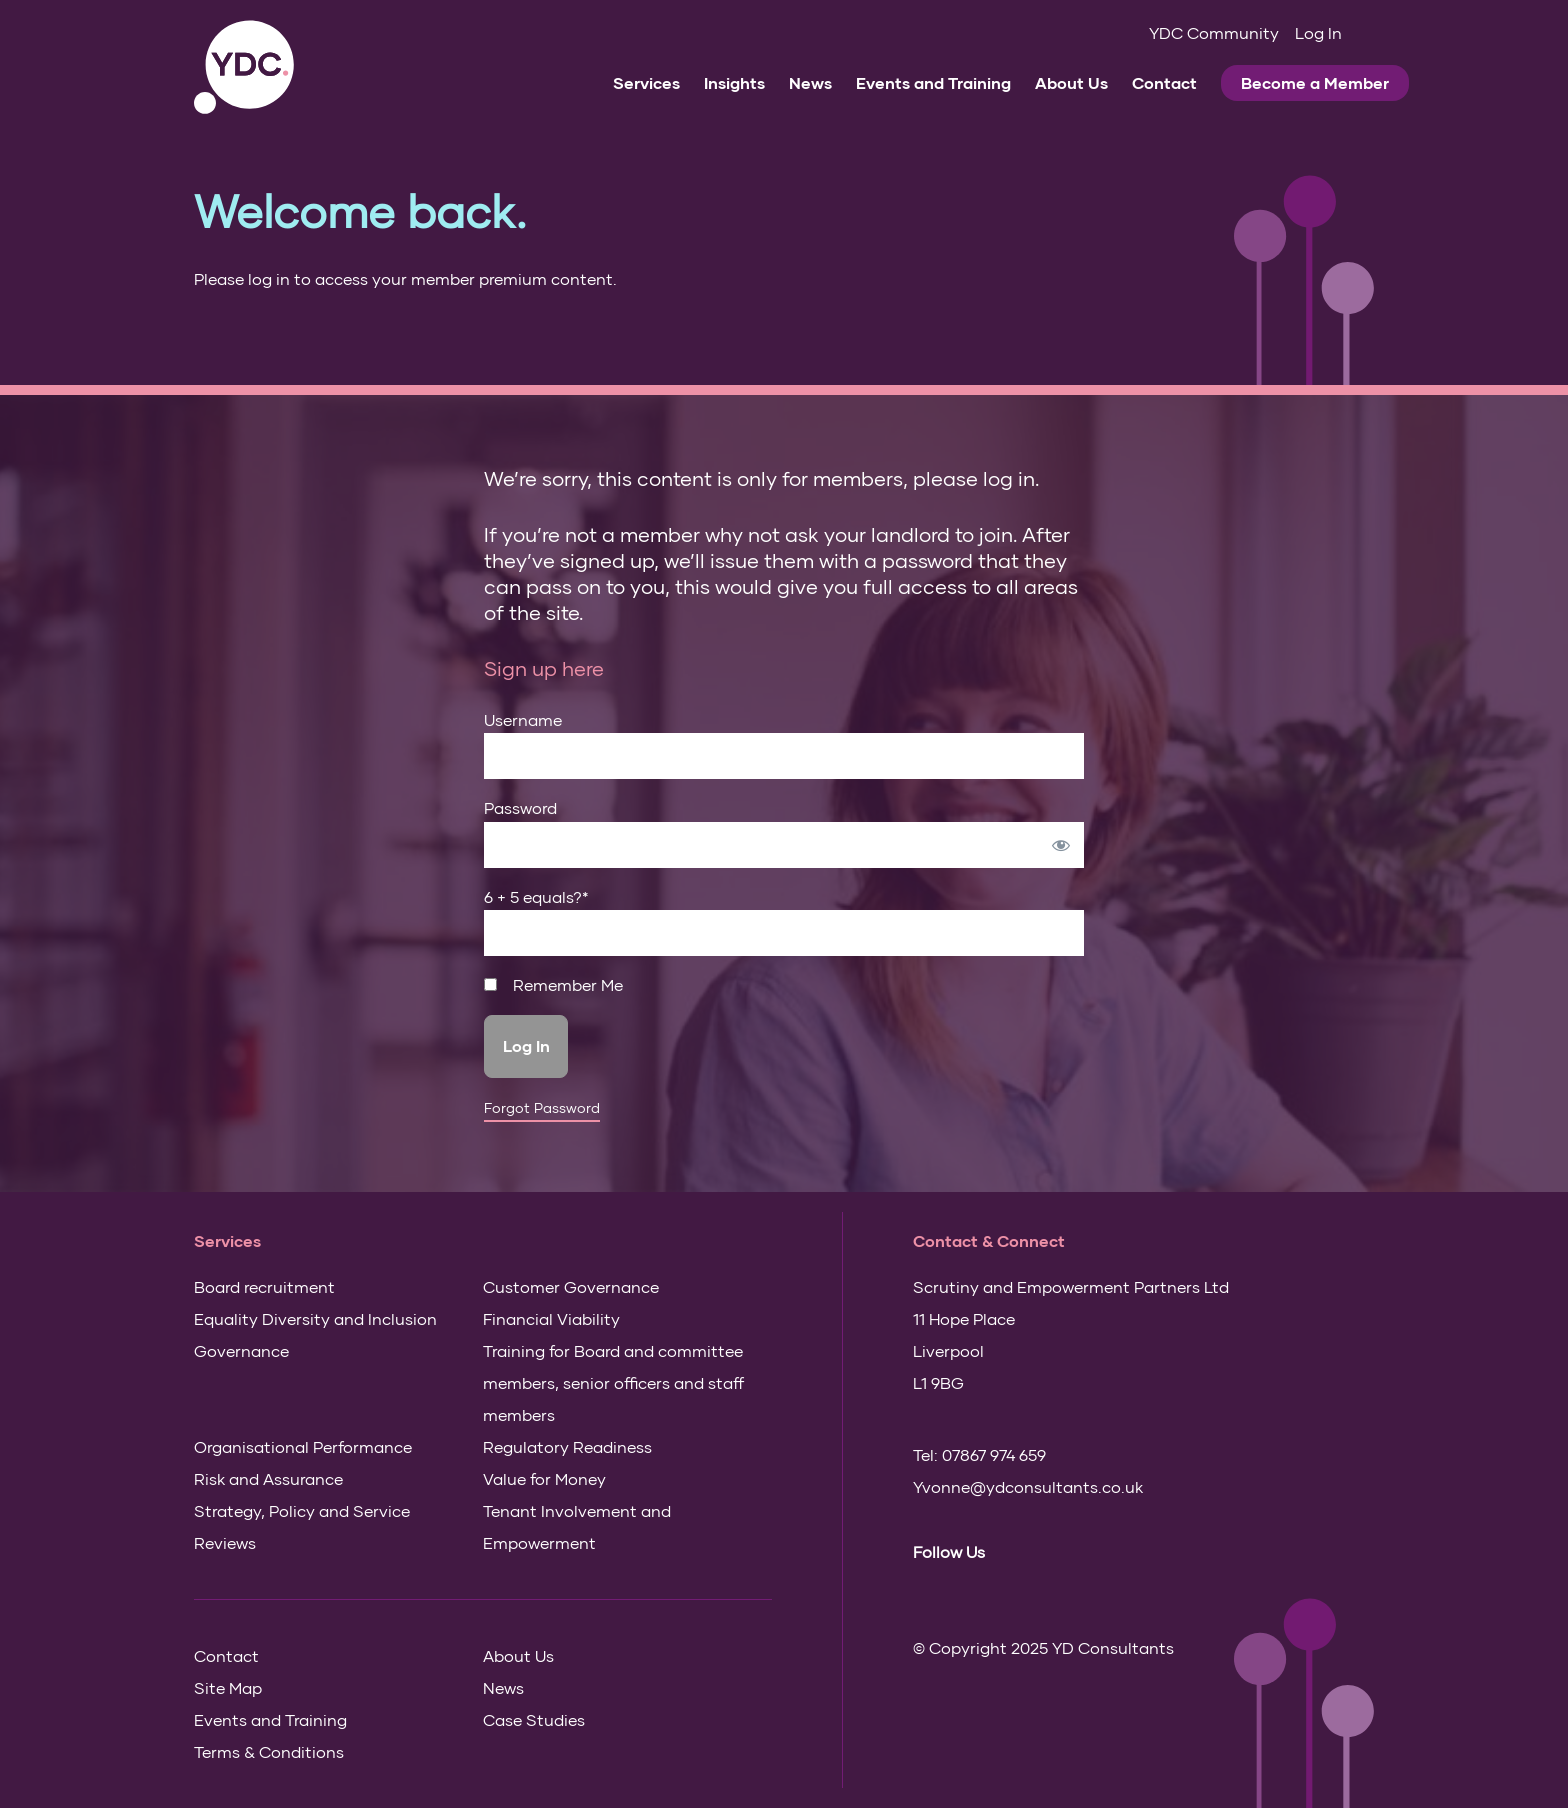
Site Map (228, 1687)
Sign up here (544, 668)
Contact (1164, 82)
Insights (734, 82)
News (810, 82)
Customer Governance (571, 1286)
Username (523, 719)
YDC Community (1214, 32)
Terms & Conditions (269, 1751)
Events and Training (933, 82)
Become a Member (1315, 82)
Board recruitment (264, 1286)
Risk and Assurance (268, 1478)
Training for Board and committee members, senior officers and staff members (613, 1382)
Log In (1318, 32)
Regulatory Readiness (567, 1446)
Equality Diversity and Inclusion (315, 1318)
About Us (1071, 82)
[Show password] (1061, 845)
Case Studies (534, 1719)
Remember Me (553, 985)
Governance (241, 1350)
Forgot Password (542, 1108)
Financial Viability (551, 1318)
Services (646, 82)
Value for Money (544, 1478)
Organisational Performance (303, 1446)
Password (520, 807)
